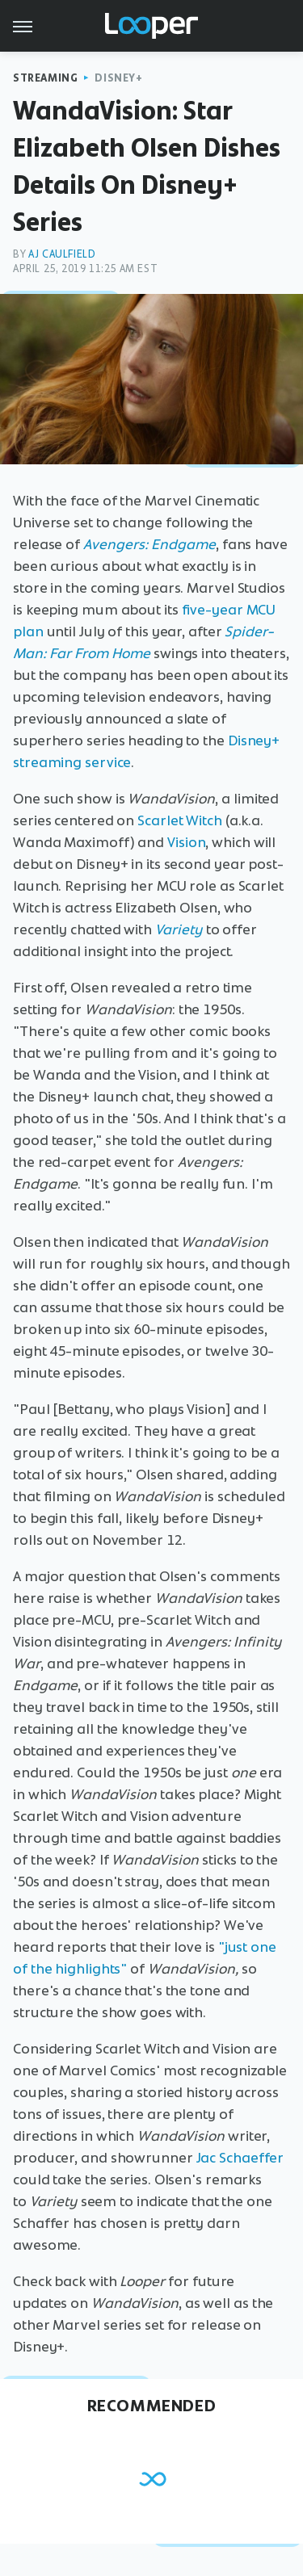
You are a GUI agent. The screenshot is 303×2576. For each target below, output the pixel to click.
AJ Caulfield (61, 254)
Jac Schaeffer (240, 2157)
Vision (186, 842)
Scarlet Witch (179, 820)
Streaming (45, 78)
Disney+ (118, 78)
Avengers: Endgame (149, 544)
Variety (179, 929)
